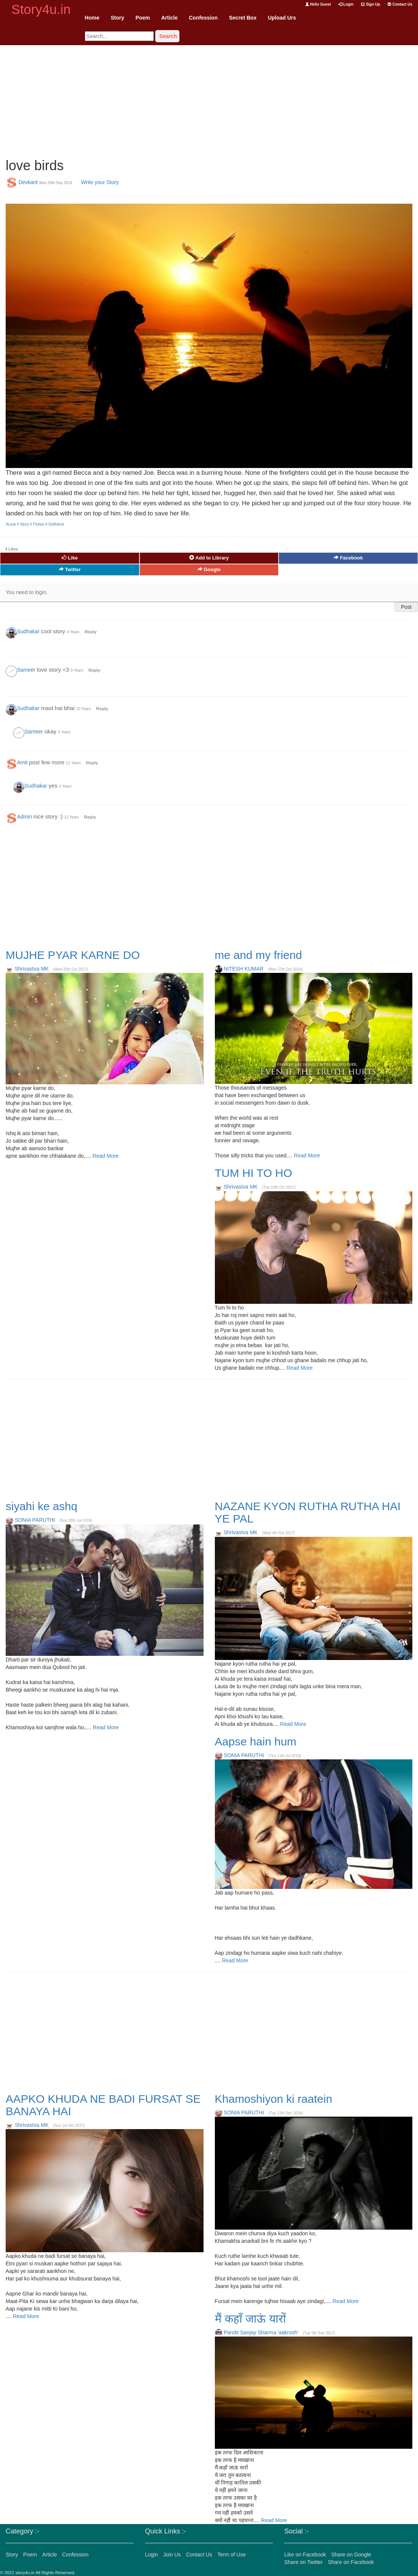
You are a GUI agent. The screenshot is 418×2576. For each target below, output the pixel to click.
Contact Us (399, 4)
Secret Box (242, 18)
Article (169, 18)
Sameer (26, 670)
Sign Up (370, 4)
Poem (143, 18)
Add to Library (209, 558)
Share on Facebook (351, 2562)
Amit (22, 762)
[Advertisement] (209, 98)
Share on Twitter (303, 2562)
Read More (105, 1156)
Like (70, 558)
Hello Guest (318, 4)
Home (92, 18)
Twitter (70, 569)
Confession (203, 18)
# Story (23, 524)
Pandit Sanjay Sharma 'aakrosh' (261, 2332)
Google (209, 569)
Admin (24, 817)
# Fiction (38, 524)
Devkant (28, 182)
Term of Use (231, 2555)
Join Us (172, 2555)
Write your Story (100, 182)
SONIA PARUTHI (35, 1520)
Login (346, 4)
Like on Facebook (305, 2555)
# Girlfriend (54, 524)
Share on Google (351, 2555)
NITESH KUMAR (243, 969)
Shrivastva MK (32, 969)
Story (117, 18)
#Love (11, 524)
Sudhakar (28, 631)
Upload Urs (282, 18)
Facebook (348, 558)
